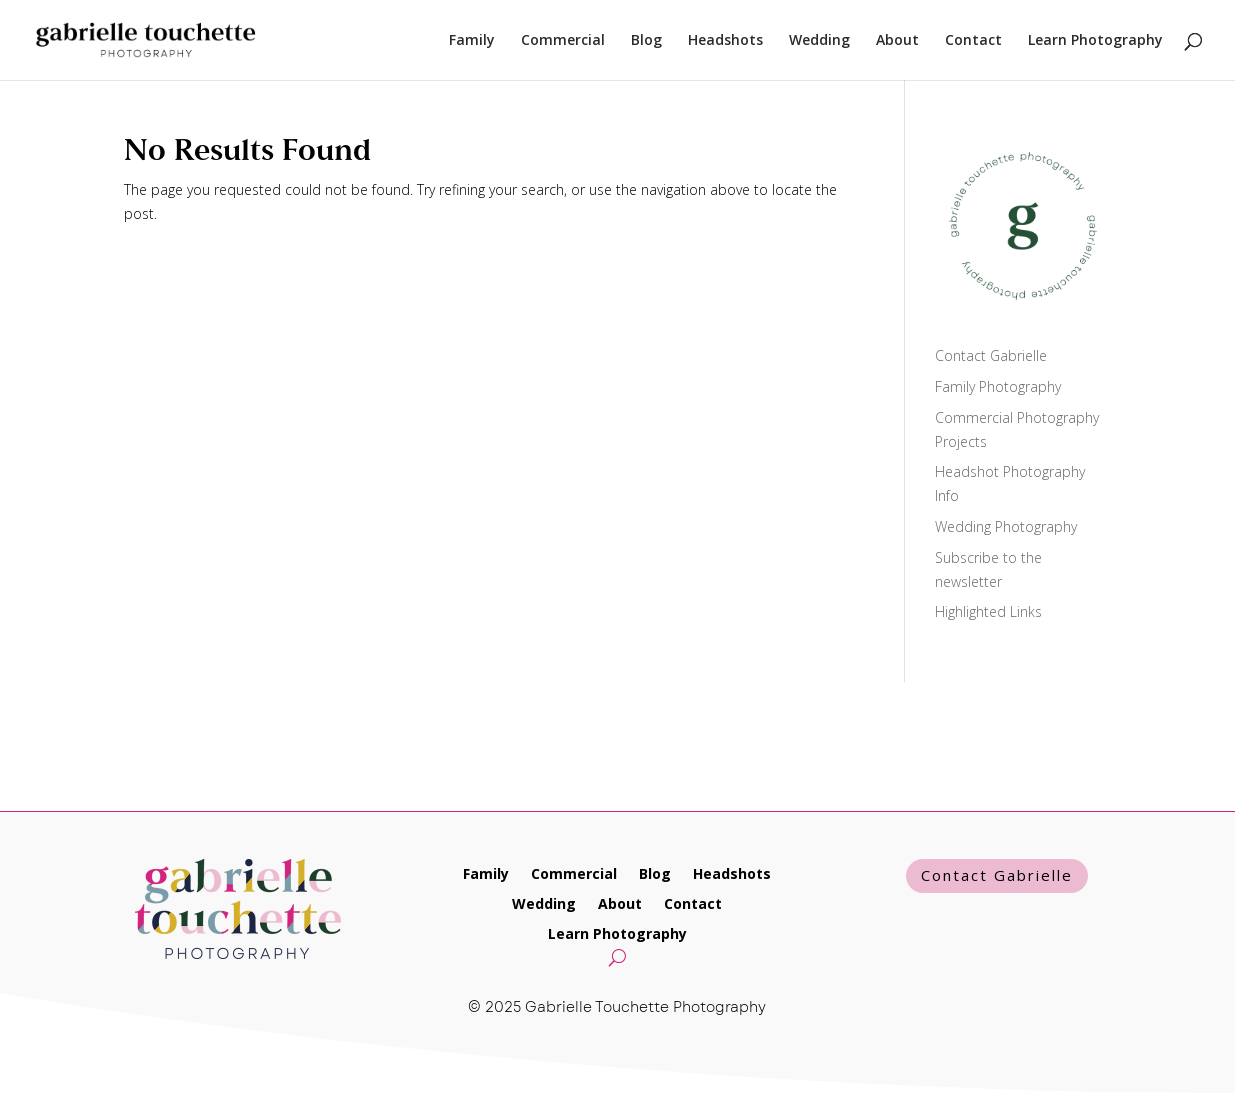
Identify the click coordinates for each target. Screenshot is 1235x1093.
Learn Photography (1095, 41)
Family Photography (998, 386)
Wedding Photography (1006, 526)
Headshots (725, 41)
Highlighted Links (988, 611)
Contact (973, 41)
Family (472, 41)
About (897, 41)
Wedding (819, 41)
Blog (646, 41)
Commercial (563, 41)
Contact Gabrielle (991, 355)
